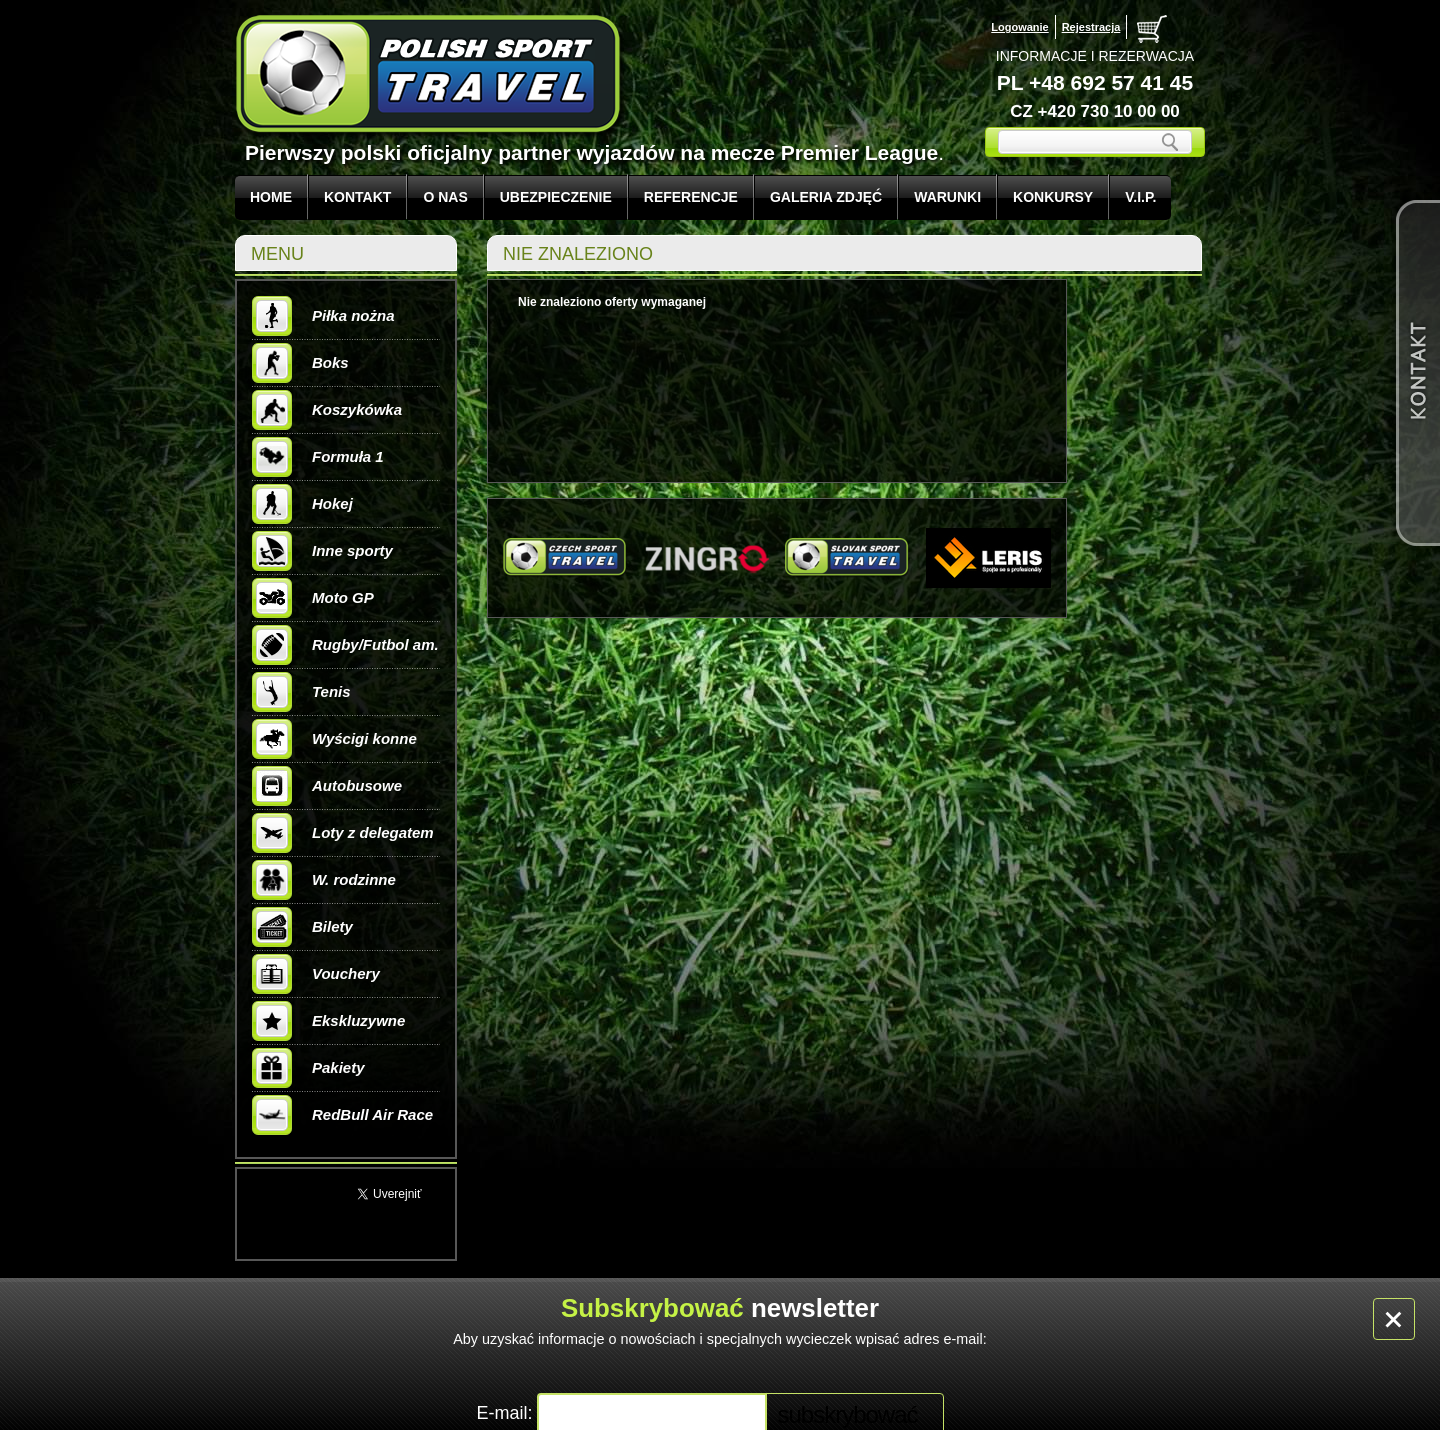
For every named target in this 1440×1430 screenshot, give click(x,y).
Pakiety (308, 1068)
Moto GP (313, 598)
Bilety (302, 927)
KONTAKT (357, 197)
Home (271, 197)
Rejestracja (1091, 27)
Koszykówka (327, 410)
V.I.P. (1140, 197)
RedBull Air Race (342, 1115)
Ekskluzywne (328, 1021)
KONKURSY (1053, 197)
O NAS (445, 197)
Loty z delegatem (343, 833)
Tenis (301, 692)
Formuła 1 (318, 457)
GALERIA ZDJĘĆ (826, 197)
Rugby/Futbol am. (345, 645)
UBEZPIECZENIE (556, 197)
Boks (300, 363)
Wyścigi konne (334, 739)
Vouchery (316, 974)
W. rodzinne (324, 880)
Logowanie (1019, 27)
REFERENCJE (691, 197)
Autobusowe (327, 786)
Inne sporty (322, 551)
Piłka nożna (323, 316)
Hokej (302, 504)
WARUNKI (947, 197)
